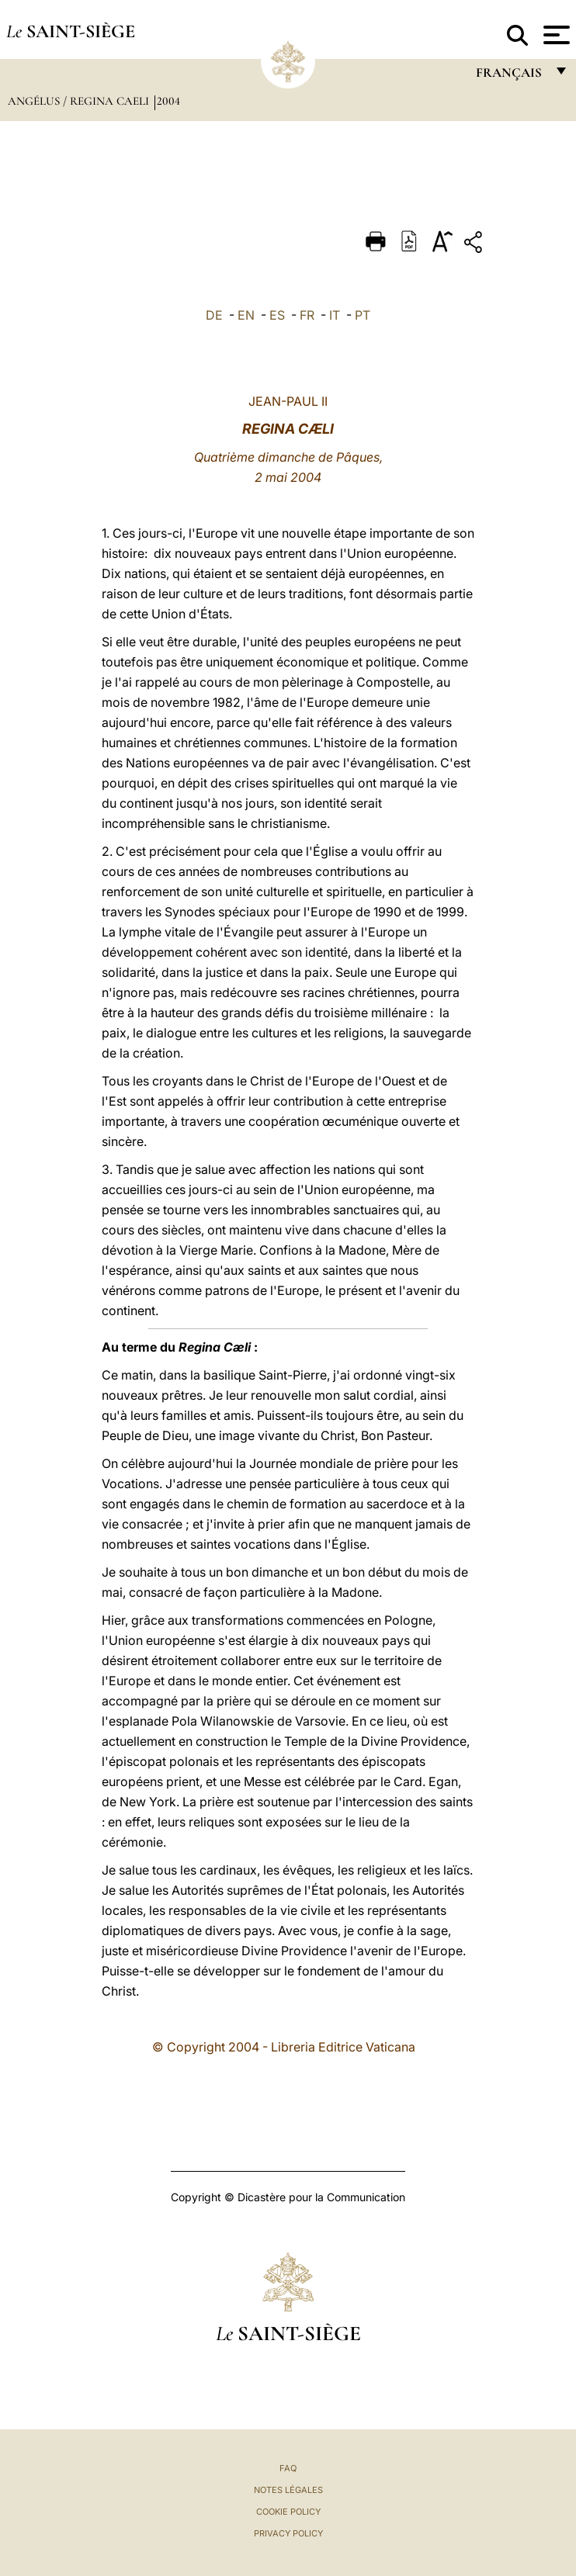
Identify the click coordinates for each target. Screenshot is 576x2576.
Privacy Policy (288, 2533)
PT (362, 315)
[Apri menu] (555, 35)
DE (214, 315)
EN (246, 315)
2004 (168, 101)
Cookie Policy (288, 2511)
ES (277, 315)
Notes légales (288, 2489)
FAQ (288, 2468)
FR (307, 315)
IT (334, 315)
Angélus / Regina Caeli (80, 101)
